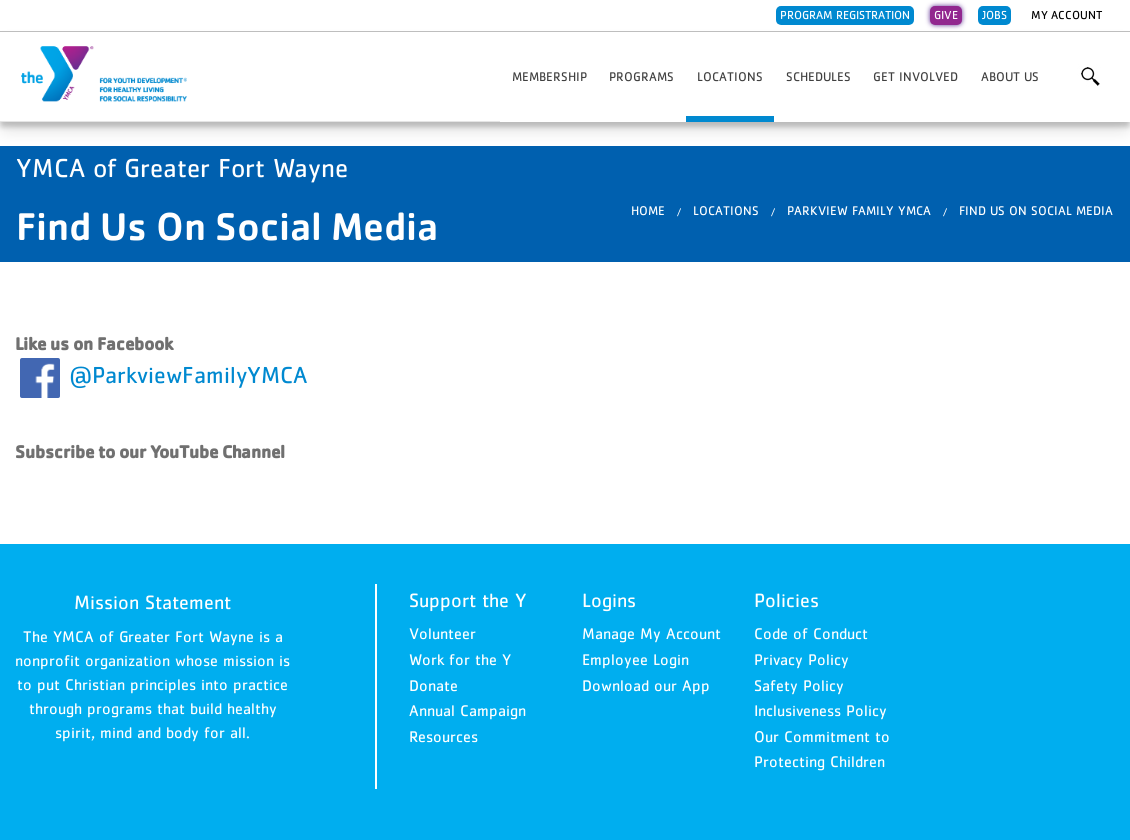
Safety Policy (799, 685)
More (1089, 77)
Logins (609, 600)
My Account (1066, 15)
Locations (730, 76)
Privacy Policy (801, 659)
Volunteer (442, 633)
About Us (1010, 76)
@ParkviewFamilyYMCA (188, 374)
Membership (549, 76)
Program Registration (845, 15)
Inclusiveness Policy (820, 710)
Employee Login (635, 659)
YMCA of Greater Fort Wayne (116, 75)
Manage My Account (651, 633)
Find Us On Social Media (1036, 210)
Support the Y (468, 600)
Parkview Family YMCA (859, 210)
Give (946, 15)
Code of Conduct (811, 633)
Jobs (994, 15)
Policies (786, 600)
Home (648, 210)
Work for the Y (460, 659)
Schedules (818, 76)
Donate (433, 685)
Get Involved (915, 76)
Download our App (646, 685)
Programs (641, 76)
